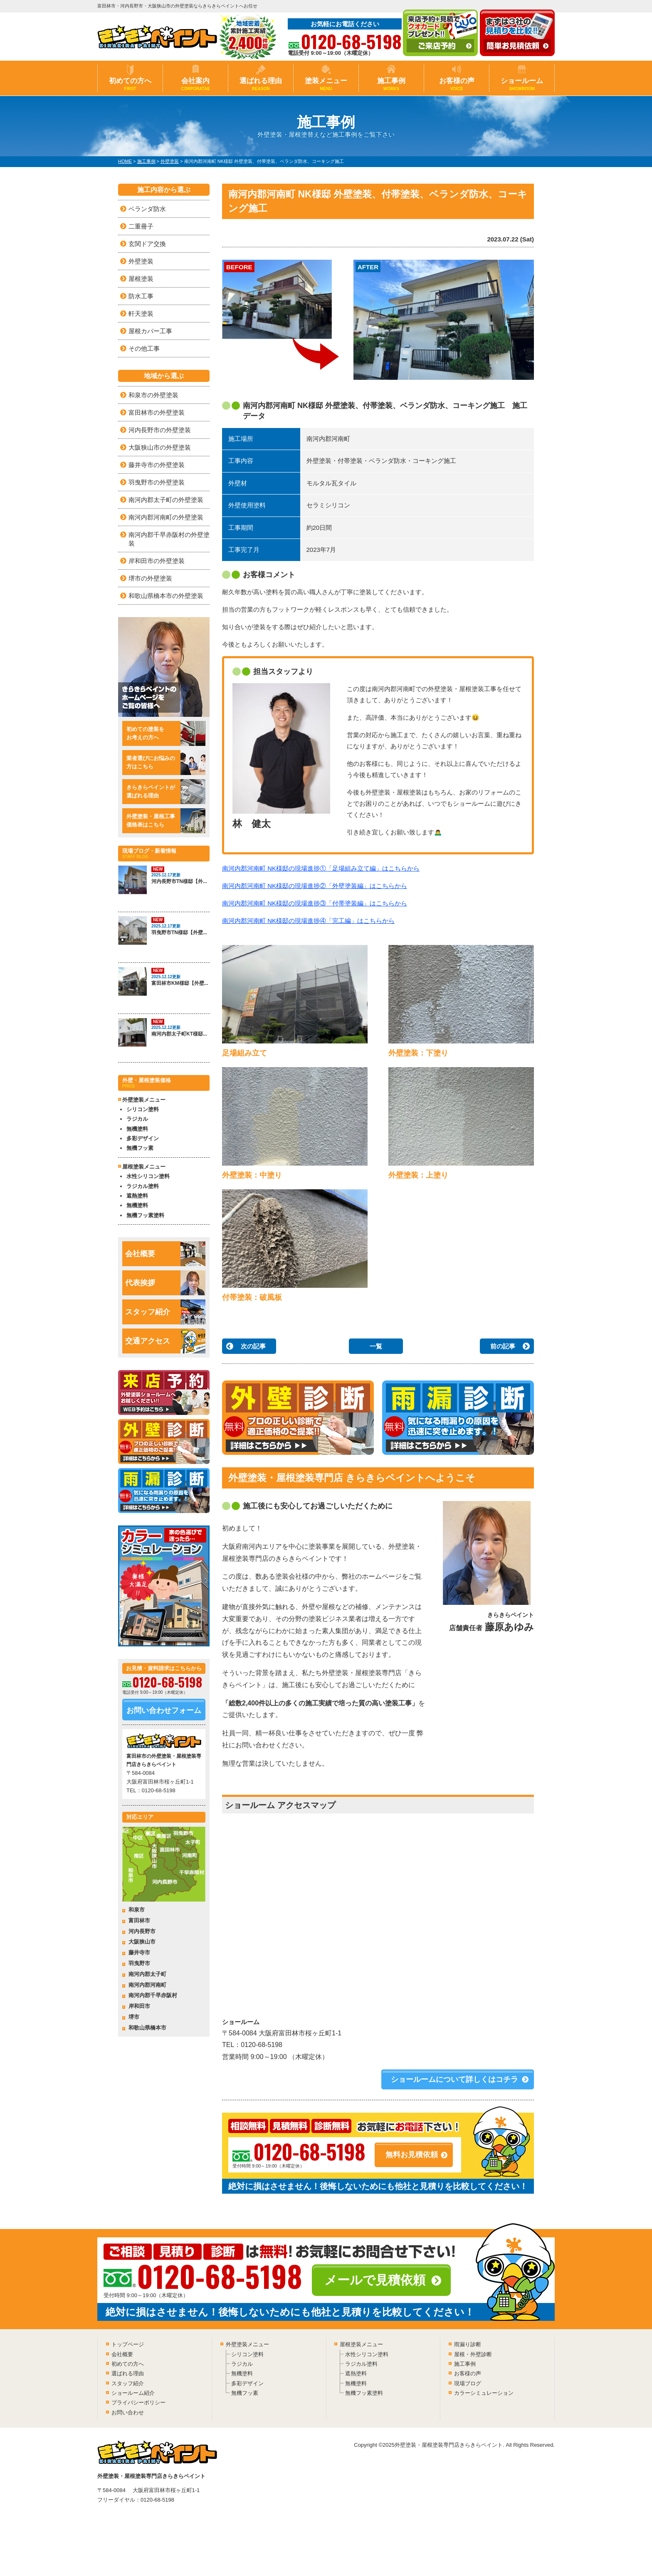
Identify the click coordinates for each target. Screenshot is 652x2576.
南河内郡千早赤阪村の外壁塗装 (169, 539)
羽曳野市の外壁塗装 (156, 482)
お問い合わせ (127, 2412)
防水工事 (140, 296)
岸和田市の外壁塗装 (156, 560)
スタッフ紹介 (165, 1311)
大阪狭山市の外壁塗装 (159, 447)
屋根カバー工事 (150, 331)
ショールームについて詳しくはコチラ (454, 2079)
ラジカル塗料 (142, 1186)
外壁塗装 (140, 261)
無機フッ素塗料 (145, 1215)
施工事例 (391, 84)
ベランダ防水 (147, 208)
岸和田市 (139, 2006)
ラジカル (137, 1119)
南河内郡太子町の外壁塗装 (165, 499)
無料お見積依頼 (411, 2154)
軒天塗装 (140, 313)
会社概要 (165, 1253)
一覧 (376, 1346)
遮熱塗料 (137, 1196)
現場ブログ (467, 2383)
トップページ (127, 2344)
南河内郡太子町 (147, 1974)
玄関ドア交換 (147, 243)
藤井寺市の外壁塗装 (156, 464)
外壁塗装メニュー (247, 2344)
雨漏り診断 (467, 2344)
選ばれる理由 (260, 84)
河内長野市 (142, 1931)
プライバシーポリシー (138, 2402)
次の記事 (253, 1346)
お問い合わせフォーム (163, 1710)
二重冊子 (140, 226)
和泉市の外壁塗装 (153, 395)
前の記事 (502, 1346)
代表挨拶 (165, 1282)
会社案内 (195, 84)
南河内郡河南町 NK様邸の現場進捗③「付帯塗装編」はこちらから (314, 903)
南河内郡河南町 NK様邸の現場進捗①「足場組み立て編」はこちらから (321, 868)
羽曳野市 (139, 1963)
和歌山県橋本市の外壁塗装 (165, 595)
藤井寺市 (139, 1952)
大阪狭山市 (142, 1942)
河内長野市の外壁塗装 (159, 429)
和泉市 (136, 1910)
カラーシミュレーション (484, 2393)
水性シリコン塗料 (148, 1176)
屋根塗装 (140, 278)
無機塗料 (137, 1129)
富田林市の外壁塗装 (156, 412)
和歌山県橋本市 (147, 2028)
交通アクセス (165, 1341)
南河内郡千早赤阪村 (152, 1995)
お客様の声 (456, 84)
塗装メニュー (326, 84)
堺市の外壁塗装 (150, 578)
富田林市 (139, 1920)
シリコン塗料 (142, 1109)
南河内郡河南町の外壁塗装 (165, 517)
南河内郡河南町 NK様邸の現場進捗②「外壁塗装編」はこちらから (314, 885)
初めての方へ (130, 84)
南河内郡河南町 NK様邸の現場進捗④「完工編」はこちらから (308, 920)
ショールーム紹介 (133, 2393)
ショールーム (521, 84)
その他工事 (144, 348)
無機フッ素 (139, 1148)
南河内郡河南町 (147, 1985)
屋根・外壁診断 (473, 2354)
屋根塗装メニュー (361, 2344)
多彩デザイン (142, 1138)
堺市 (133, 2017)
